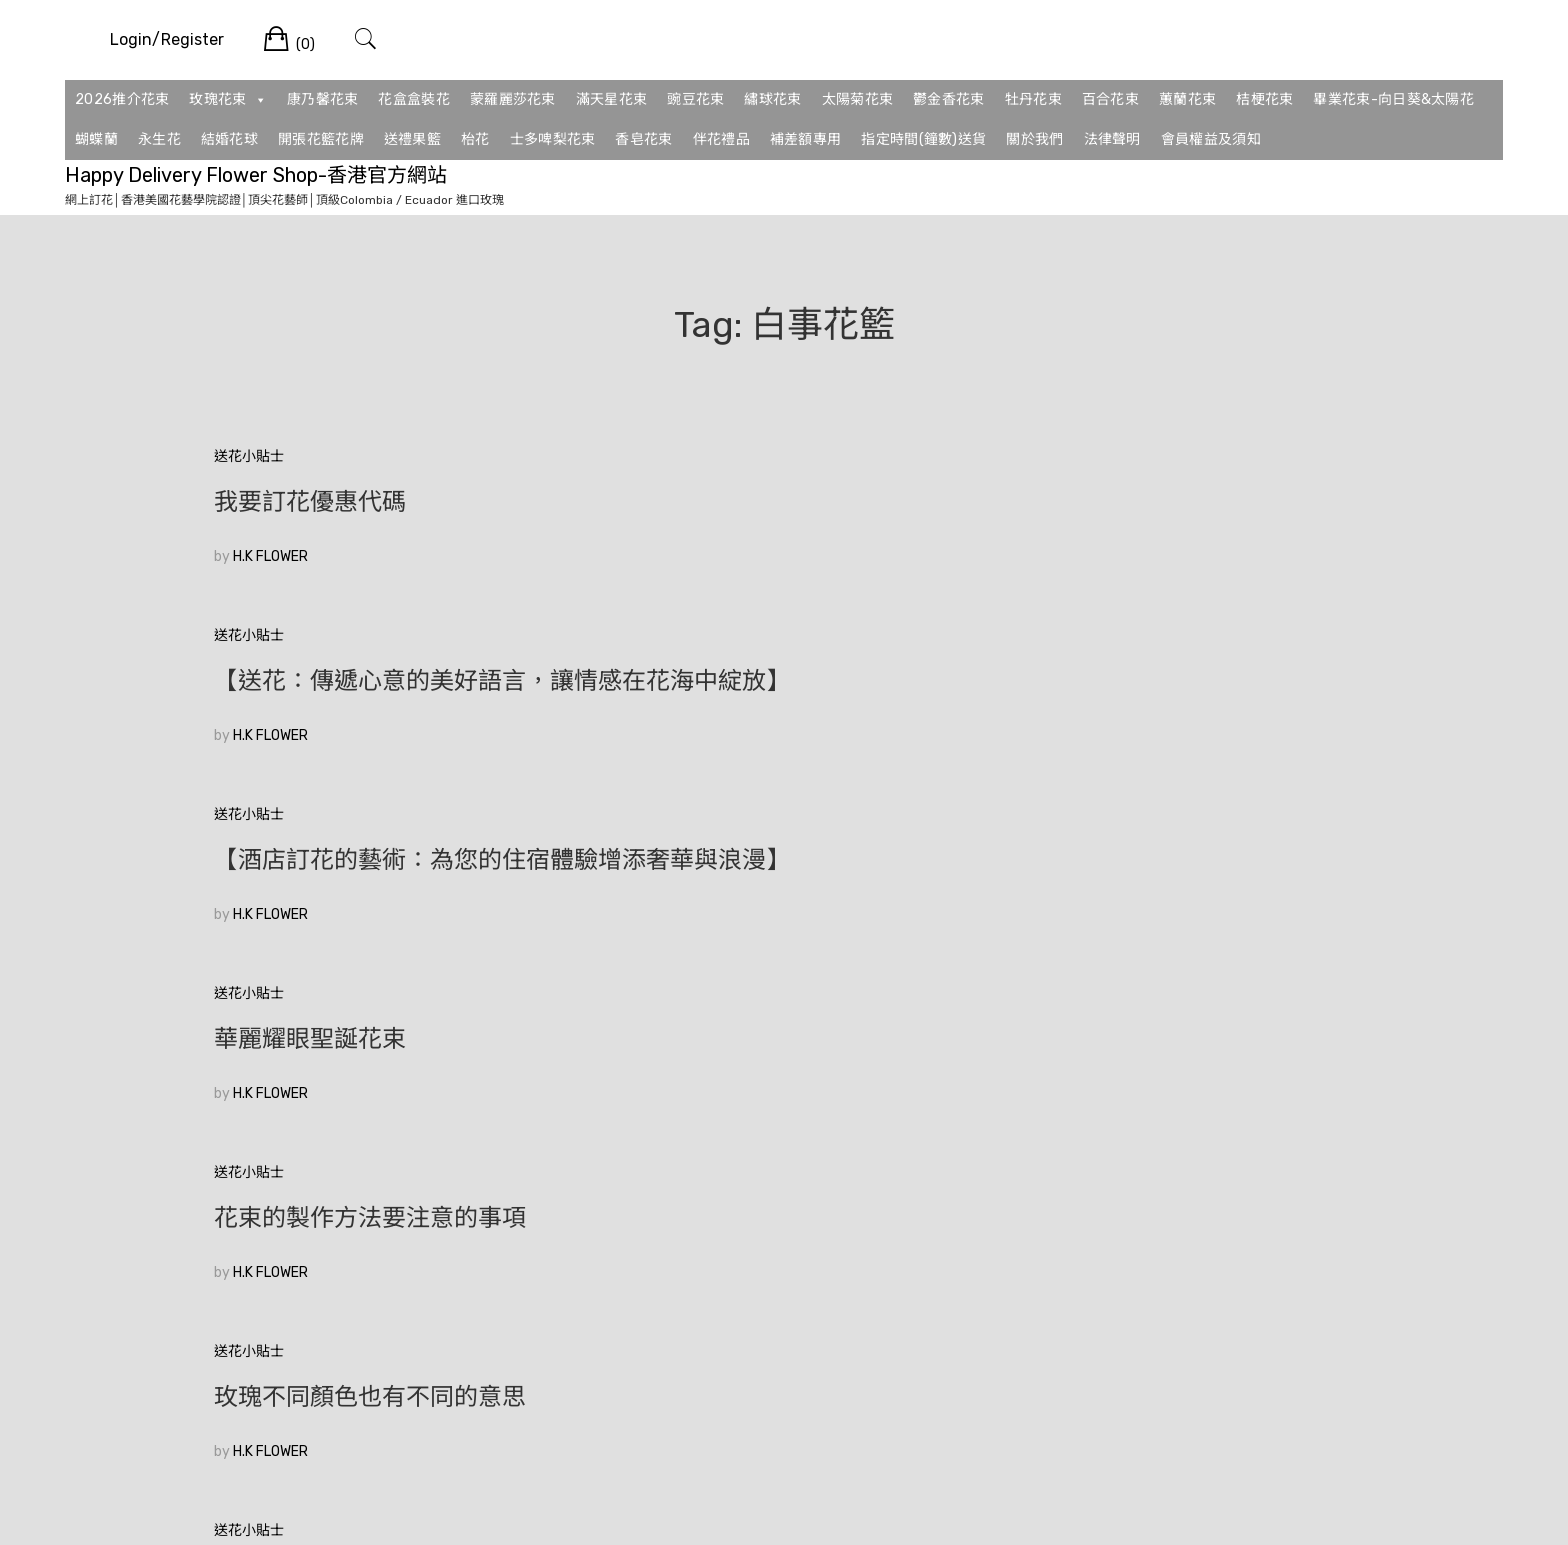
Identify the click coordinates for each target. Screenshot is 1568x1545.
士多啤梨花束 (553, 139)
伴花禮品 (721, 139)
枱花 (475, 139)
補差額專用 (806, 139)
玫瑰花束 (228, 100)
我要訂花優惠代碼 (310, 502)
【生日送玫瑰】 (688, 886)
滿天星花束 (612, 99)
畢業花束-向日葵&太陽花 (1393, 99)
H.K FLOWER (270, 556)
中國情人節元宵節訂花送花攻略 (382, 886)
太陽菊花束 (858, 99)
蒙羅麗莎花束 (513, 99)
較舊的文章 (249, 1225)
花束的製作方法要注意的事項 (760, 707)
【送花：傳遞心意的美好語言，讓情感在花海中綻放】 (784, 515)
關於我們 (1034, 139)
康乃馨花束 (323, 99)
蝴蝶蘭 (96, 139)
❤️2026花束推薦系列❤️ (1125, 886)
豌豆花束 (695, 99)
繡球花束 (772, 99)
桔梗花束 (1264, 99)
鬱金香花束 (949, 99)
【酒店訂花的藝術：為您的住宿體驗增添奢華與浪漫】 (1174, 515)
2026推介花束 (122, 99)
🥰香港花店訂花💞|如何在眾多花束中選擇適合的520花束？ (391, 1078)
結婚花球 (229, 139)
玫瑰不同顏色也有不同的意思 (1150, 707)
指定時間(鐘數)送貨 (923, 139)
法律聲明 (1112, 139)
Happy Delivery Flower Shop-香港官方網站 (256, 175)
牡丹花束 (1033, 99)
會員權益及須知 (1211, 139)
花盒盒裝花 (414, 99)
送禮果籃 (412, 139)
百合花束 (1110, 99)
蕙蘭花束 (1187, 99)
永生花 (159, 139)
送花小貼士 (249, 456)
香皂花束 (643, 139)
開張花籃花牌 (321, 139)
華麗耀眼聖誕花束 (310, 707)
